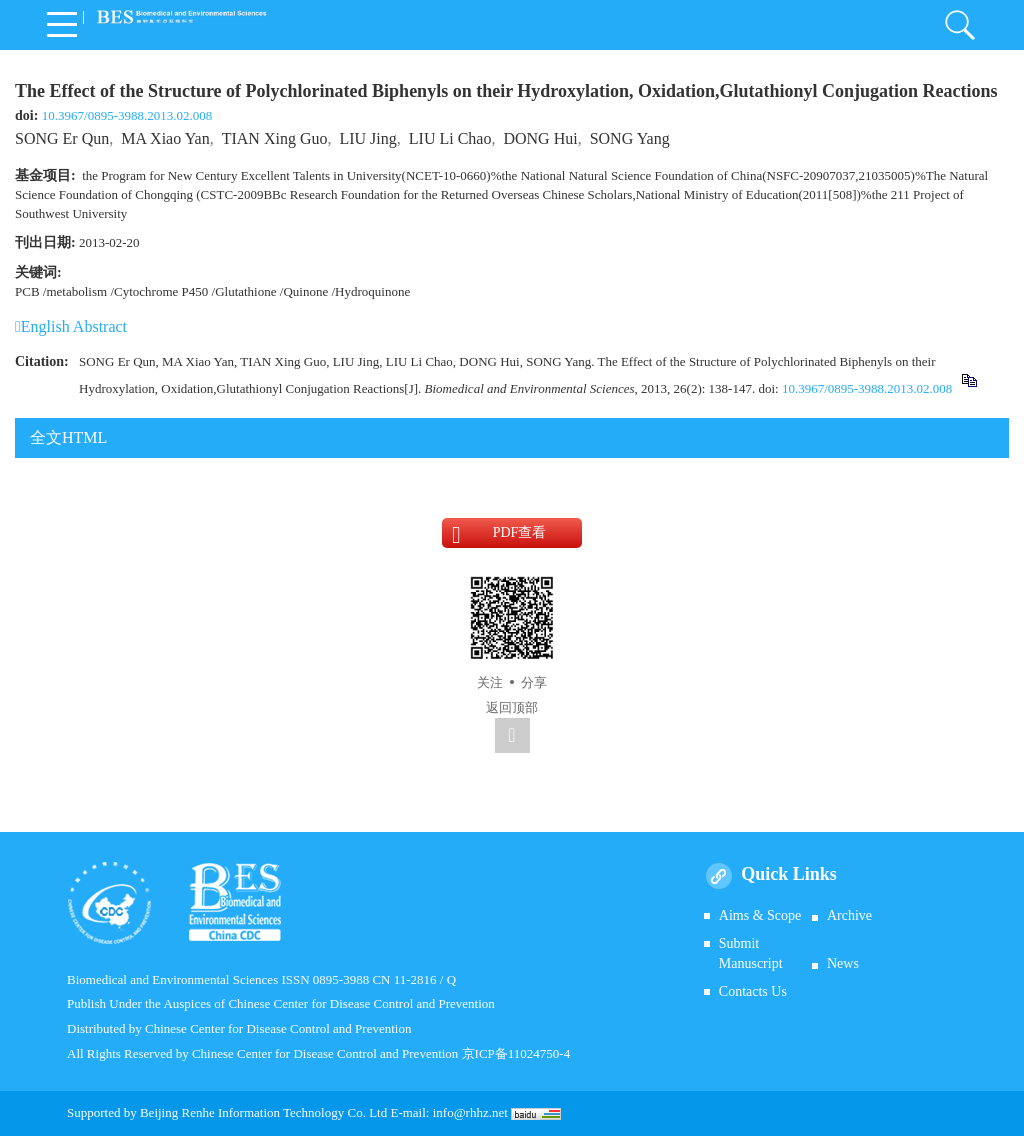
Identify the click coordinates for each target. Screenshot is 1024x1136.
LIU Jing (367, 138)
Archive (849, 915)
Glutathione (245, 291)
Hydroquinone (372, 291)
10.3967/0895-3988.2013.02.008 (127, 115)
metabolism (76, 291)
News (843, 963)
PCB (27, 291)
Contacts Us (753, 991)
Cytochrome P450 (161, 291)
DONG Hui (540, 138)
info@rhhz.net (470, 1112)
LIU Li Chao (450, 138)
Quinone (305, 291)
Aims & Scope (760, 915)
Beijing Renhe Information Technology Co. (254, 1112)
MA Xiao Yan (165, 138)
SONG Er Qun (62, 138)
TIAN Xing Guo (275, 138)
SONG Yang (630, 138)
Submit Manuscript (751, 953)
